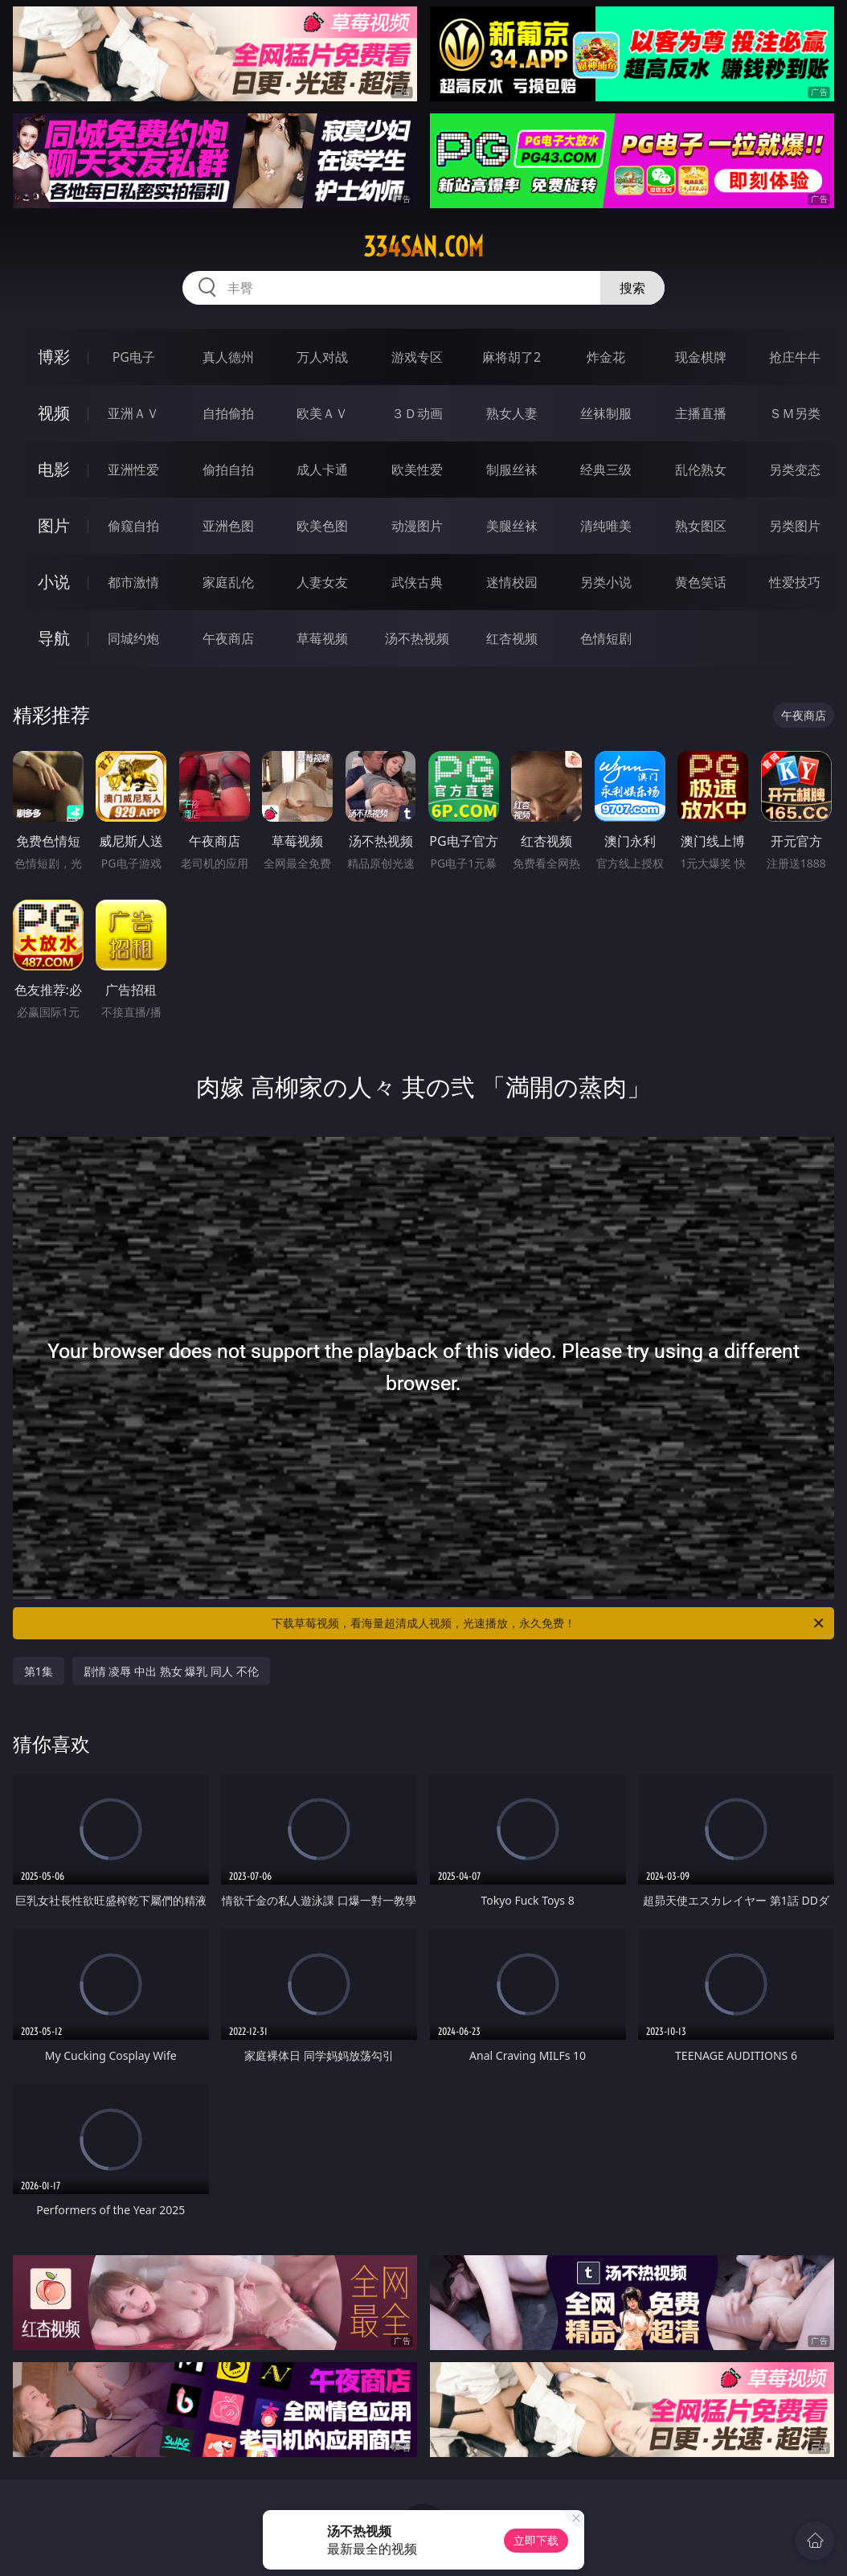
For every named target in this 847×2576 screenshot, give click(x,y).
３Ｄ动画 (417, 413)
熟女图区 (700, 526)
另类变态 (794, 469)
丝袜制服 (606, 413)
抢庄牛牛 (794, 357)
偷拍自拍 (228, 469)
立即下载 (536, 2540)
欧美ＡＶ (322, 413)
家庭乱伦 (228, 582)
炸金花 (606, 357)
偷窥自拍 (133, 526)
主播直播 (700, 413)
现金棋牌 (700, 357)
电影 (54, 469)
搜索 (632, 288)
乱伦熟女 (700, 469)
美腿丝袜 (512, 526)
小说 (54, 582)
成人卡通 (322, 469)
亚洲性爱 (133, 469)
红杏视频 (512, 638)
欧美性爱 (417, 469)
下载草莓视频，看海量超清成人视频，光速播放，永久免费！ (549, 1623)
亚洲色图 (228, 526)
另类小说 (606, 582)
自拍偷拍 (228, 413)
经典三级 (606, 469)
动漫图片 (417, 526)
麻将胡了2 (511, 357)
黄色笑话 (700, 582)
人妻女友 (322, 582)
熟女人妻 (512, 413)
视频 (54, 413)
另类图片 (794, 526)
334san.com (423, 247)
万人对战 (322, 357)
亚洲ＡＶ (133, 413)
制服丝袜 (512, 469)
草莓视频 (322, 638)
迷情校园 (512, 582)
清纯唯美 (606, 526)
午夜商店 (228, 638)
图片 (54, 525)
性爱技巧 (794, 582)
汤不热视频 (417, 638)
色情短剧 (606, 638)
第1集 (38, 1671)
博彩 (54, 356)
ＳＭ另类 (794, 413)
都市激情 (133, 582)
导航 (54, 638)
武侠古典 (417, 582)
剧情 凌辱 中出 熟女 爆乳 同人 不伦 (171, 1671)
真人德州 (228, 357)
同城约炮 (133, 638)
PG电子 (134, 357)
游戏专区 (417, 357)
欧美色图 (322, 526)
